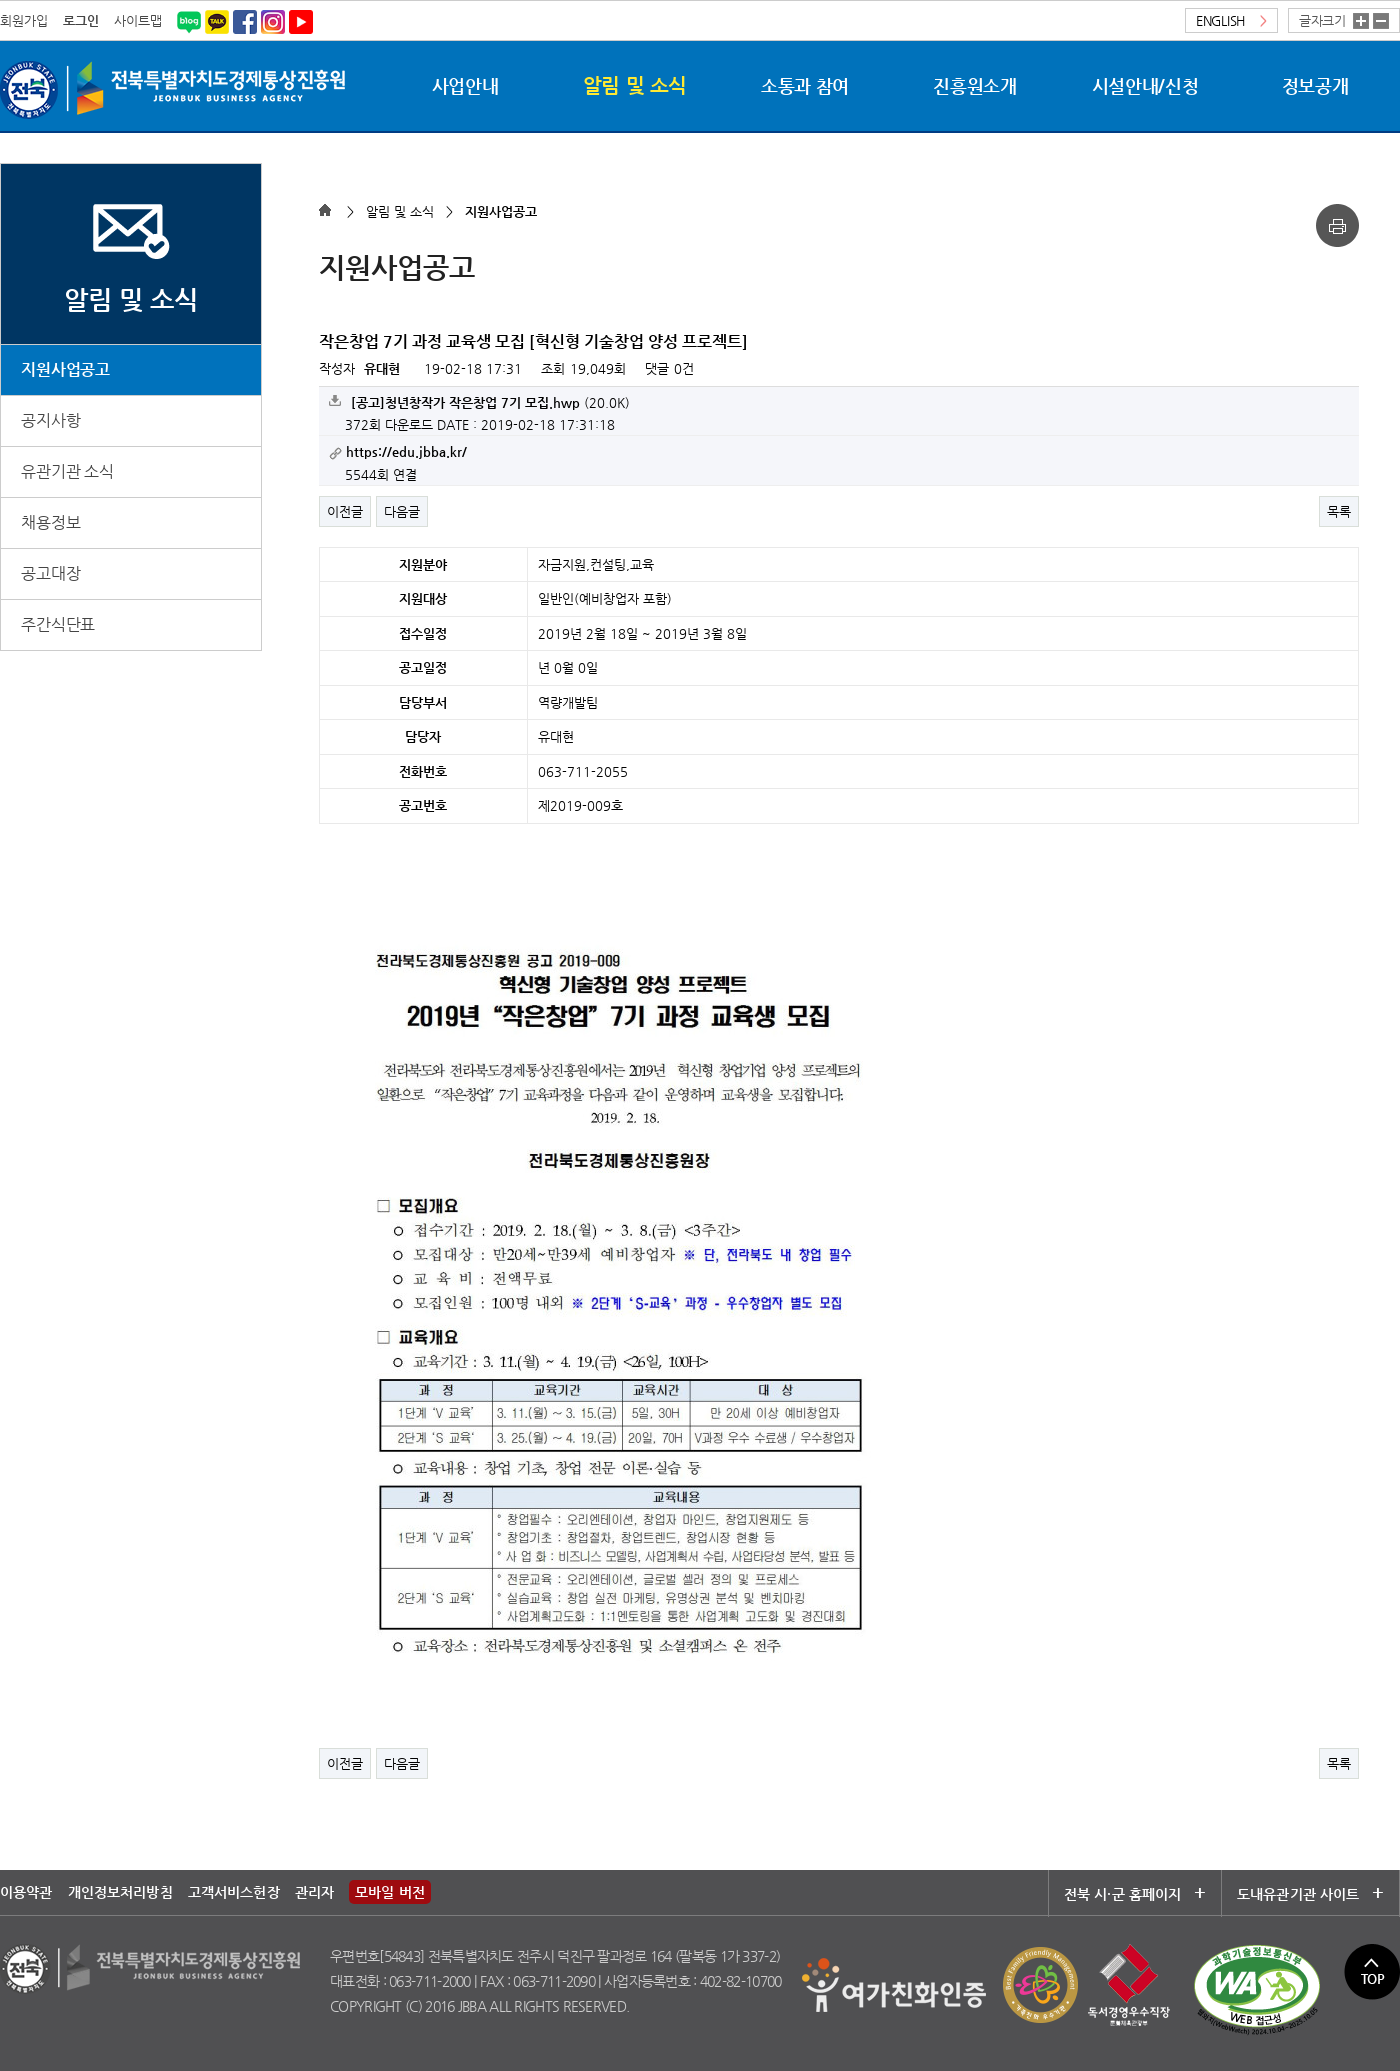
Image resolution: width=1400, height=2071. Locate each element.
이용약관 (26, 1892)
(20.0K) (479, 402)
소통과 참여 (805, 85)
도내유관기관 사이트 (1304, 1894)
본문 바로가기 (0, 0)
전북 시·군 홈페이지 (1135, 1894)
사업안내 (465, 85)
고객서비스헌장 (234, 1892)
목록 (1339, 511)
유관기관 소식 (67, 471)
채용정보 (50, 522)
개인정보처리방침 (120, 1892)
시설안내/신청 (1145, 85)
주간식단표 (58, 624)
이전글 (345, 511)
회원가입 (24, 20)
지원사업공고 (65, 369)
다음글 (402, 511)
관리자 (314, 1892)
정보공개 (1315, 85)
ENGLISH (1231, 20)
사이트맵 (138, 20)
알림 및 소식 (635, 85)
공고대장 (50, 573)
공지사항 (50, 420)
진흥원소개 (974, 85)
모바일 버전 (390, 1892)
